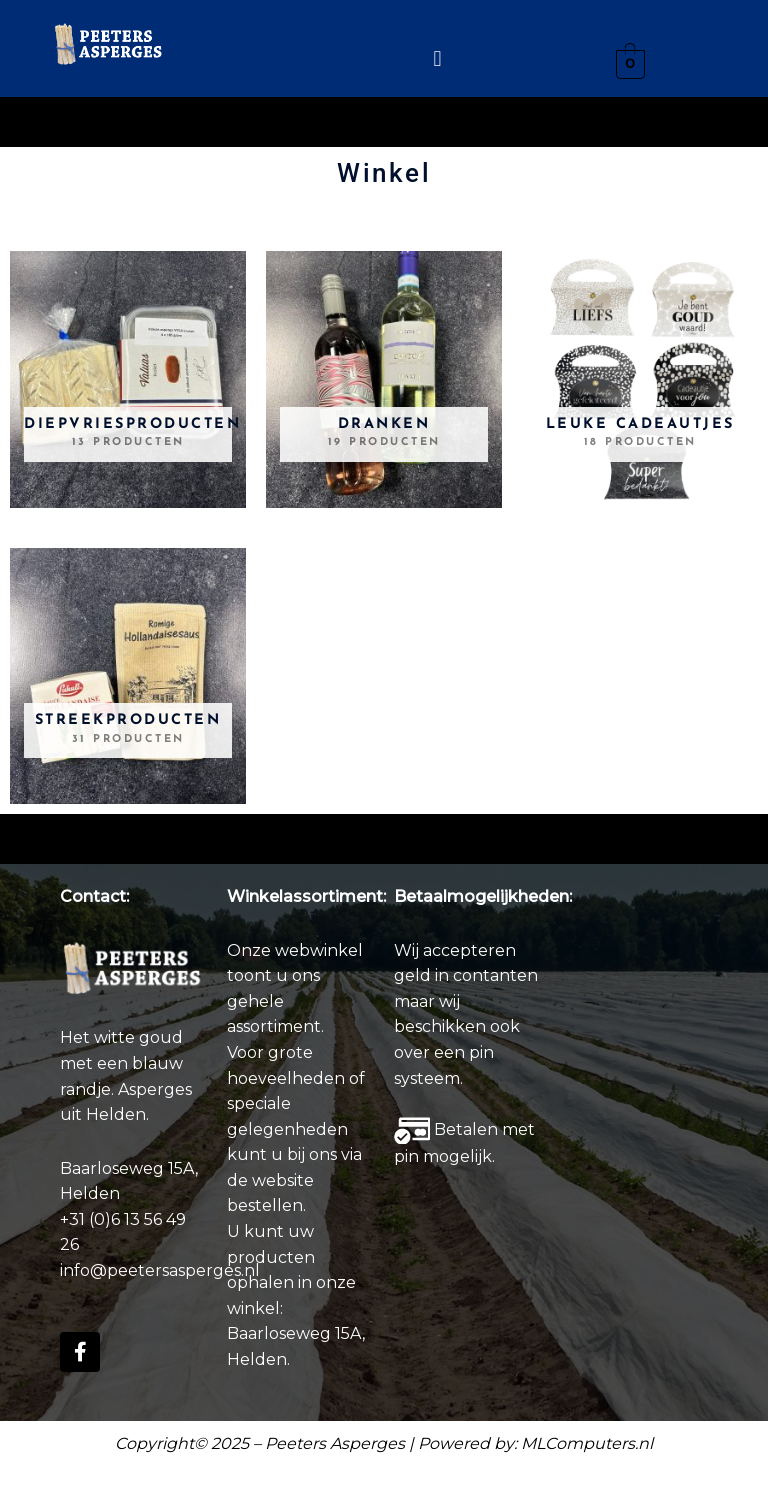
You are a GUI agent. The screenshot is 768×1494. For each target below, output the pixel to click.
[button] (437, 58)
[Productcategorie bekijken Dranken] (384, 379)
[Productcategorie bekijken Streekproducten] (128, 676)
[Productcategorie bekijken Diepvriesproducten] (128, 379)
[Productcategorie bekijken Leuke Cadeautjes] (640, 379)
